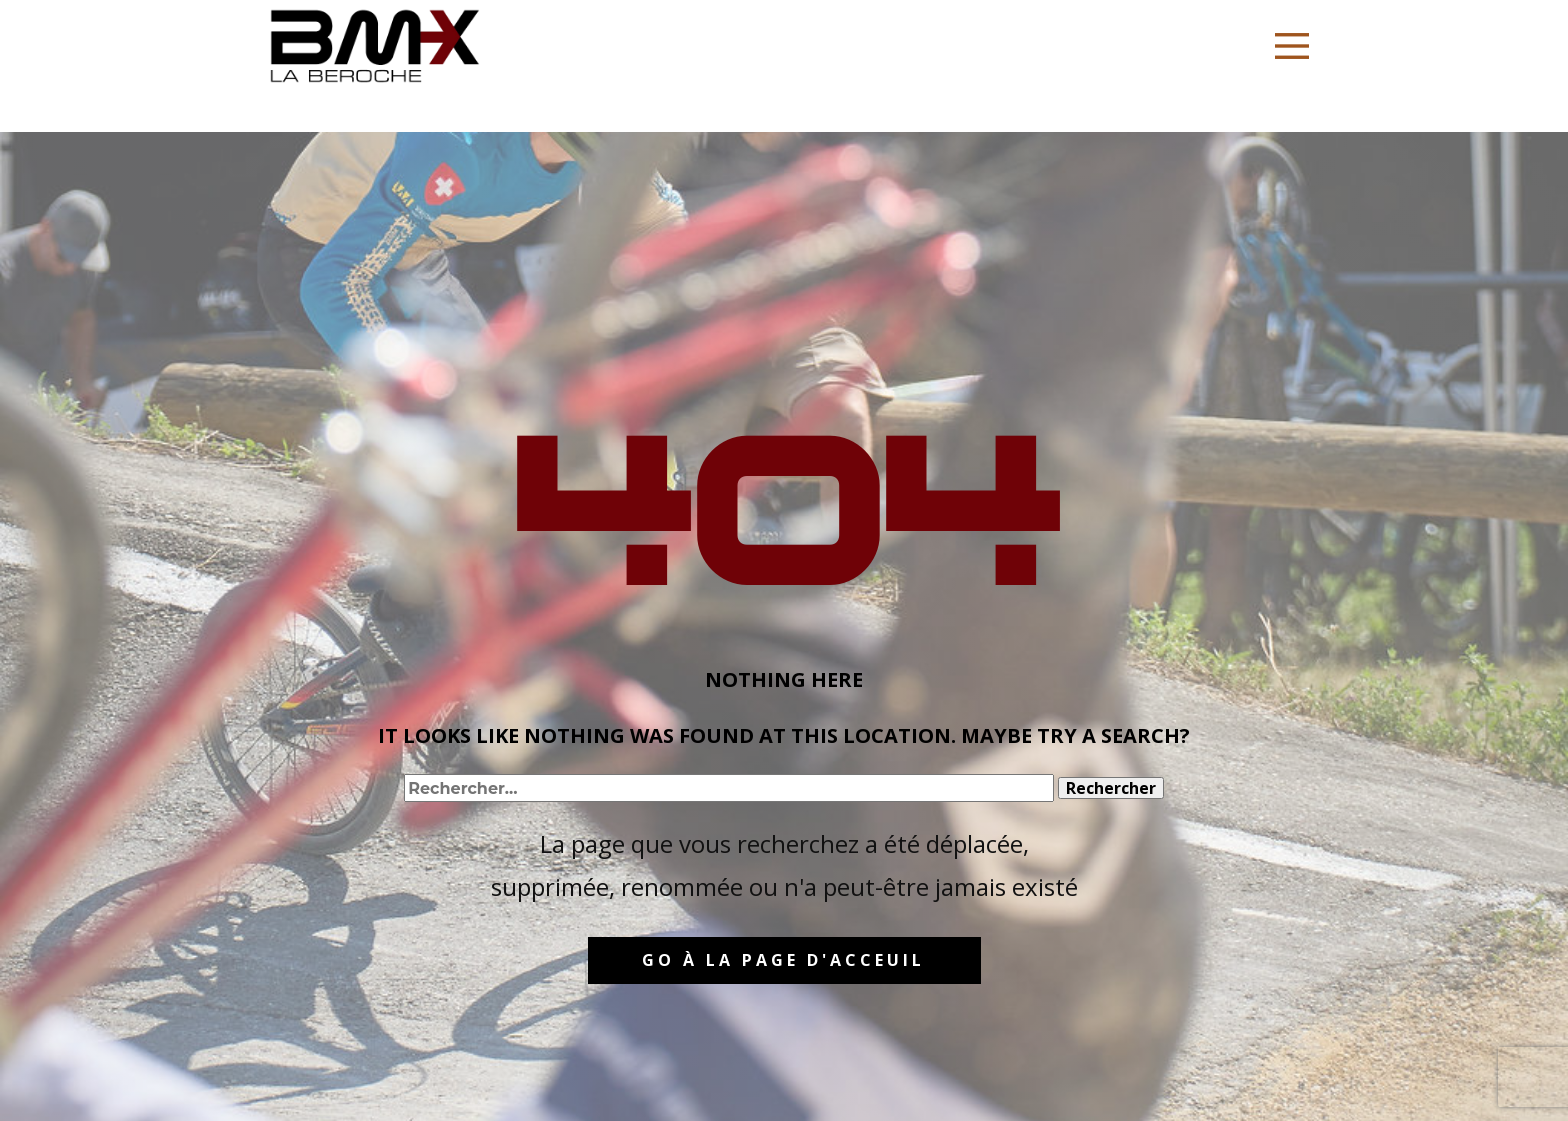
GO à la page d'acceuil (783, 960)
